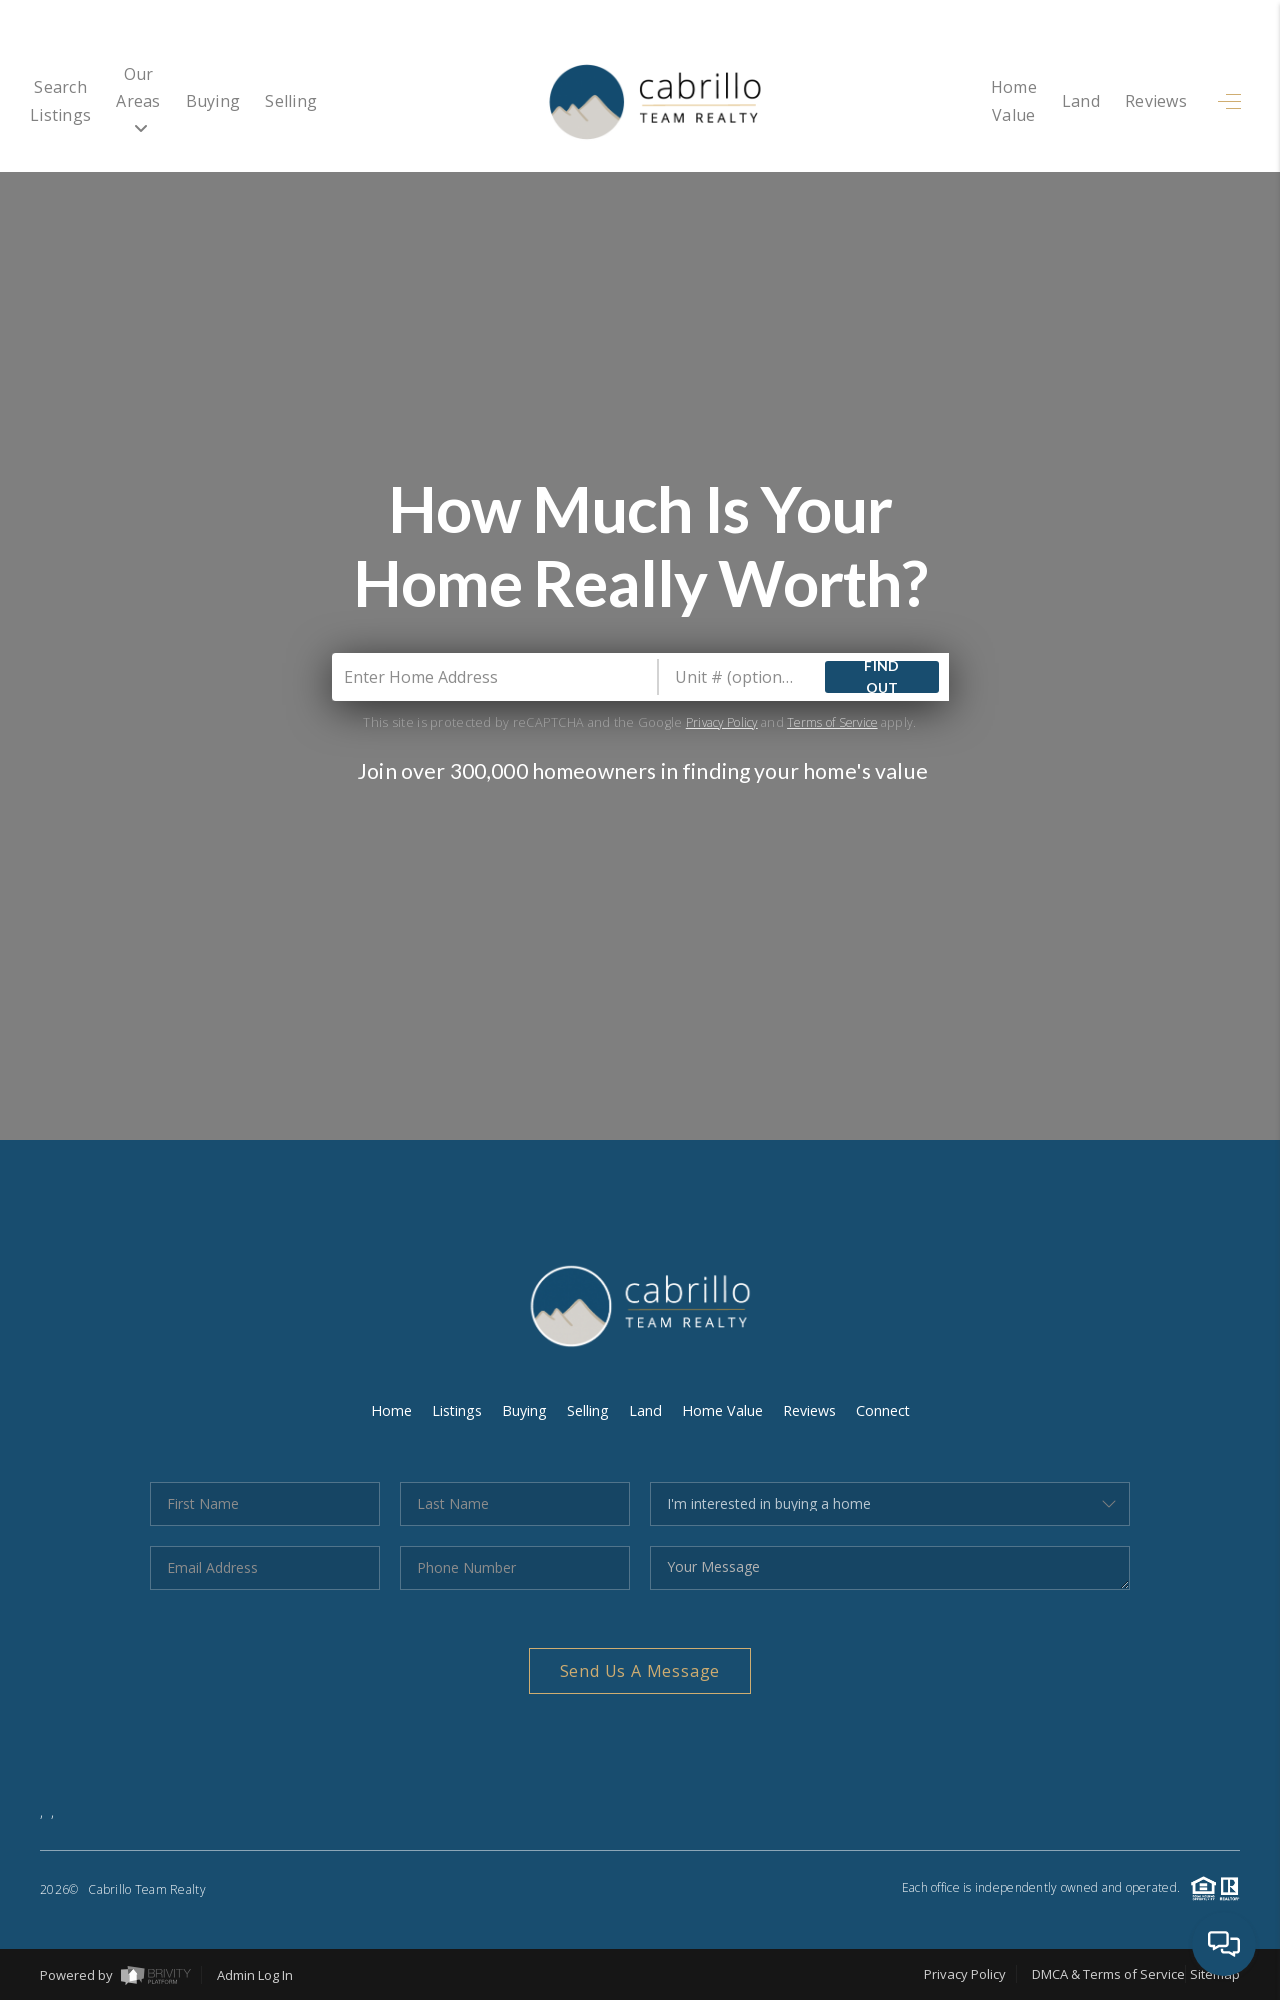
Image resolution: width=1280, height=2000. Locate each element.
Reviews (1156, 101)
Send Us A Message (640, 1671)
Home (383, 1410)
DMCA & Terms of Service (1108, 1974)
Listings (451, 1410)
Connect (891, 1410)
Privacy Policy (715, 722)
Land (1081, 101)
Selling (384, 101)
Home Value (990, 101)
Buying (305, 101)
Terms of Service (836, 722)
